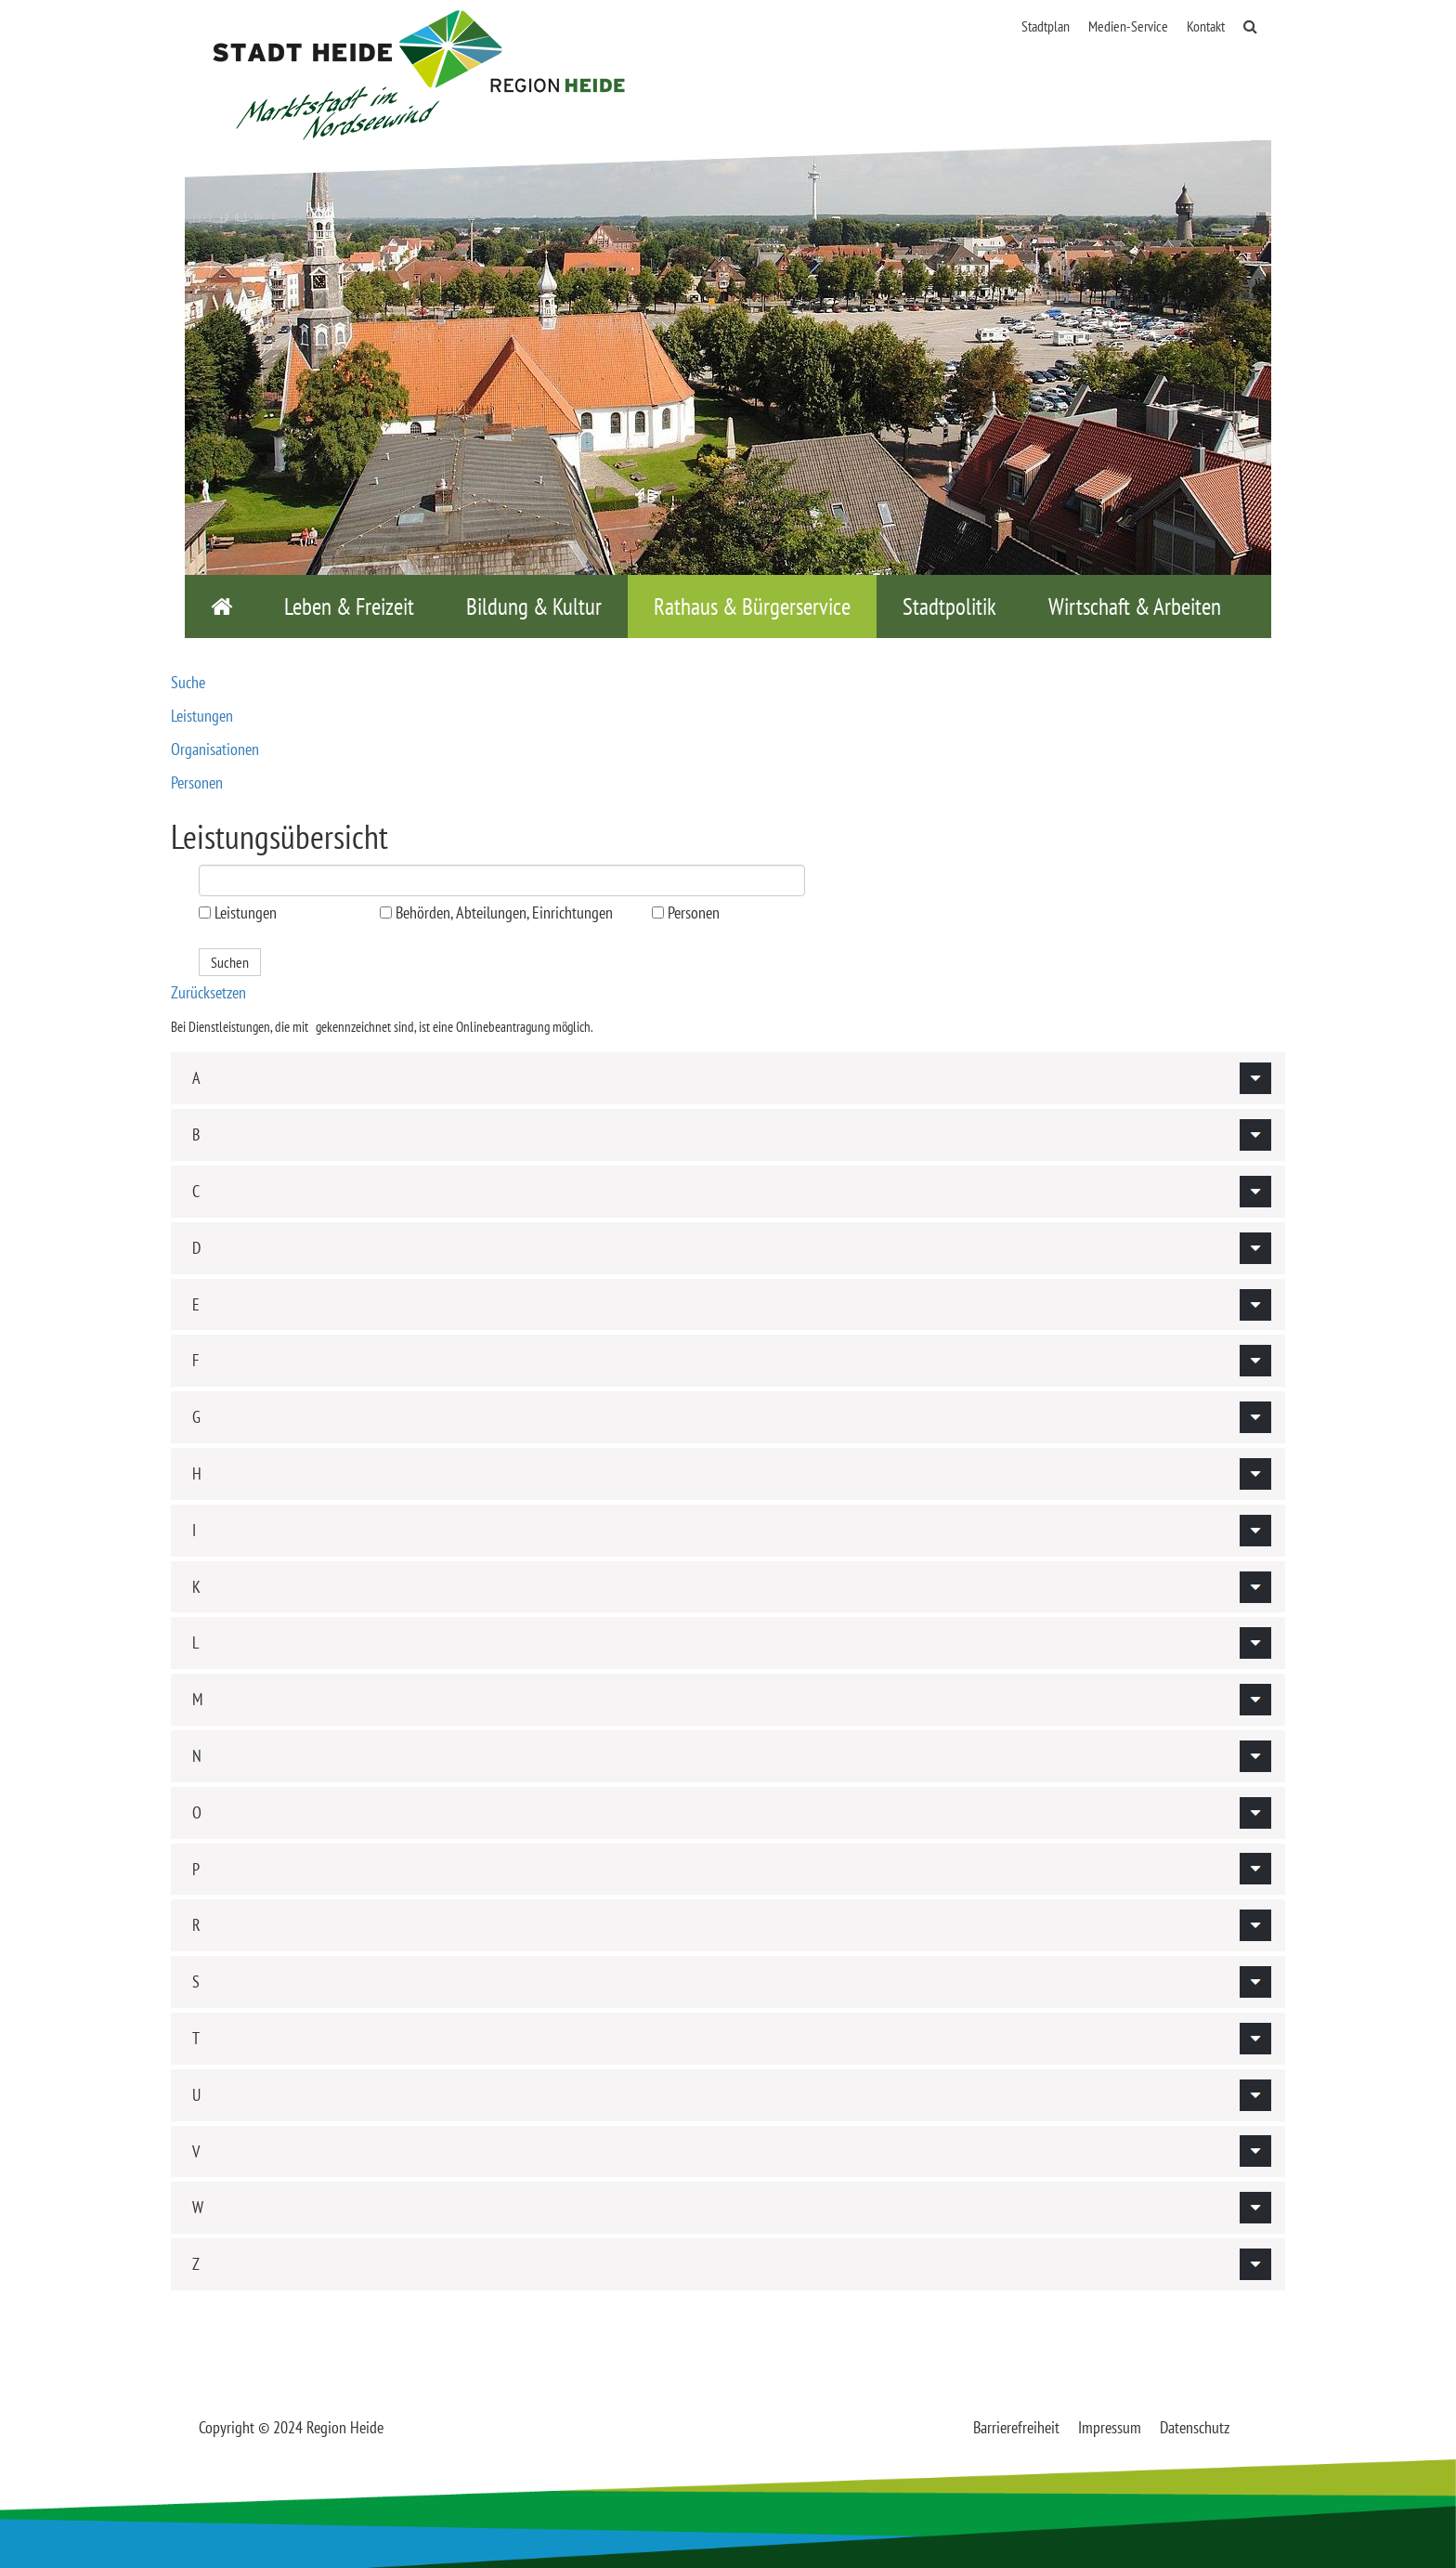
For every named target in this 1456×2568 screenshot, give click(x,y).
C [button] (196, 1191)
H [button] (197, 1473)
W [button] (197, 2207)
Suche (188, 682)
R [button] (196, 1925)
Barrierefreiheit (1016, 2427)
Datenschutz (1194, 2427)
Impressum (1109, 2427)
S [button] (196, 1981)
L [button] (195, 1642)
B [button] (196, 1134)
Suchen (230, 962)
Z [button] (196, 2264)
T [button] (196, 2038)
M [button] (197, 1699)
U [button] (196, 2094)
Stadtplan (1045, 26)
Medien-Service (1128, 26)
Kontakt (1206, 26)
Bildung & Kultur (534, 606)
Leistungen (202, 715)
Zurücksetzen (208, 992)
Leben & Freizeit (349, 606)
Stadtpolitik (949, 606)
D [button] (196, 1247)
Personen (197, 782)
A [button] (196, 1077)
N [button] (197, 1755)
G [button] (196, 1416)
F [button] (195, 1360)
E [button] (196, 1304)
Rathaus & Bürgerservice (752, 606)
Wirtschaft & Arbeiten (1134, 606)
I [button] (194, 1530)
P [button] (196, 1869)
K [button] (196, 1586)
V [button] (196, 2151)
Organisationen (215, 749)
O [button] (197, 1812)
